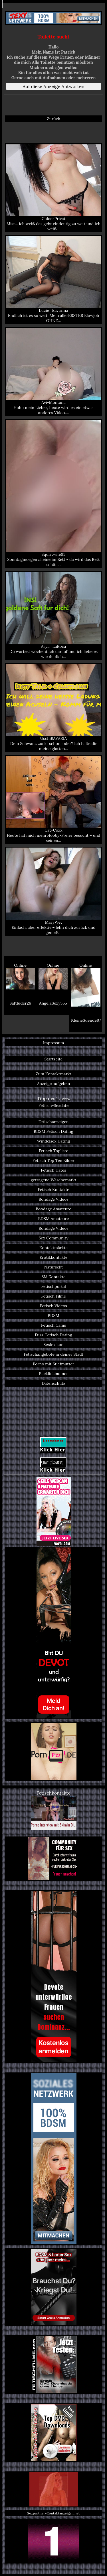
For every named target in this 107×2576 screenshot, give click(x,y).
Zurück (53, 118)
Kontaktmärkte (53, 1247)
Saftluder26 (20, 1003)
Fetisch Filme (53, 1296)
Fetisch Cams (53, 1325)
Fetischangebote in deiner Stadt (53, 1354)
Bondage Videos (53, 1199)
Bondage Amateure (53, 1208)
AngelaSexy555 (53, 1003)
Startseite (53, 1059)
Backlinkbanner (53, 1373)
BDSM (53, 1315)
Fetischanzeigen (54, 1121)
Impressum (53, 1042)
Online (20, 976)
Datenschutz (53, 1383)
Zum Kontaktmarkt (53, 1073)
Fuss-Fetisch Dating (53, 1334)
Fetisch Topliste (53, 1150)
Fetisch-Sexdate (54, 1105)
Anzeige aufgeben (53, 1083)
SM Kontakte (53, 1276)
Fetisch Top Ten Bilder (53, 1160)
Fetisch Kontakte (53, 1189)
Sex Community (53, 1238)
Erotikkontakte (54, 1257)
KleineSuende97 (86, 1020)
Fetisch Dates (53, 1170)
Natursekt (53, 1267)
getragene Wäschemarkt (53, 1179)
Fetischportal (53, 1286)
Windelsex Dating (53, 1141)
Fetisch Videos (53, 1305)
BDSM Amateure (53, 1218)
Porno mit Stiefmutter (53, 1364)
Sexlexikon (53, 1344)
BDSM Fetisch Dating (53, 1131)
